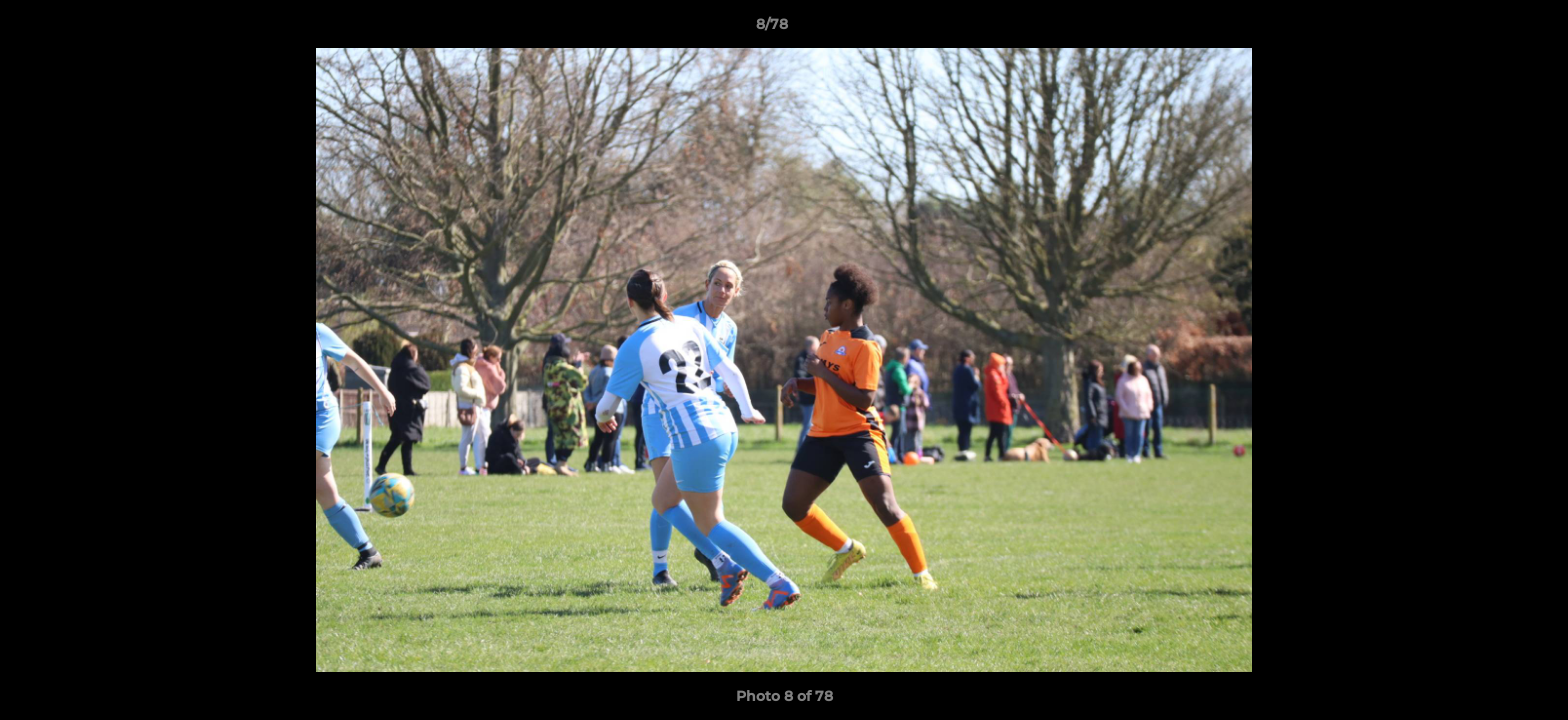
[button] (1484, 29)
